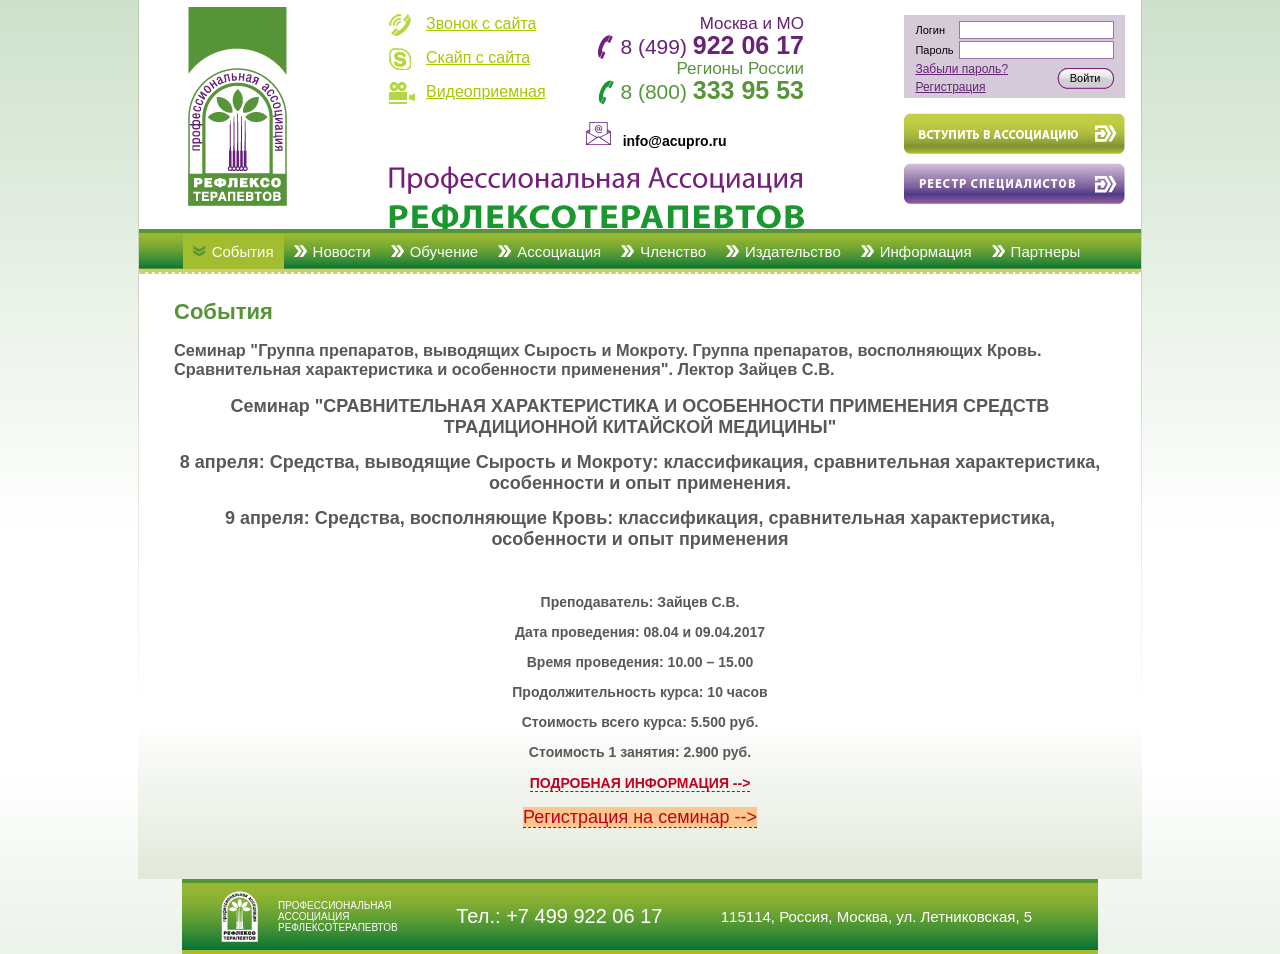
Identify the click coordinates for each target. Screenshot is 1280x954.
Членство (673, 251)
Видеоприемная (486, 91)
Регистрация (950, 87)
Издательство (793, 251)
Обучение (444, 251)
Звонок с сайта (481, 23)
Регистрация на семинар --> (640, 817)
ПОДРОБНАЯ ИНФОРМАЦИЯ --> (640, 783)
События (243, 251)
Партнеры (1046, 251)
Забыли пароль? (961, 69)
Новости (342, 251)
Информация (926, 251)
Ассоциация (559, 251)
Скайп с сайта (478, 57)
